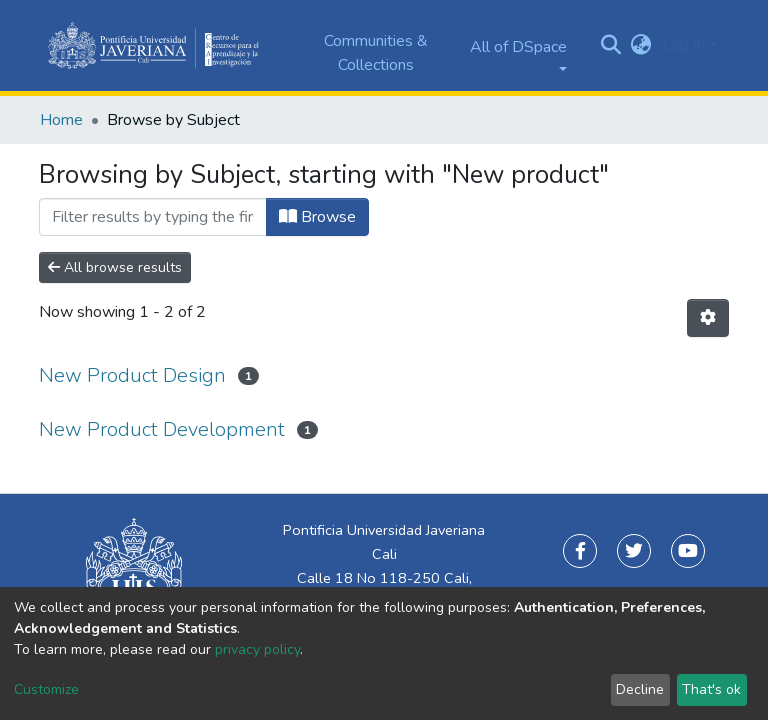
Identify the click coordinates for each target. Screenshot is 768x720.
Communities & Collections (376, 53)
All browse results (115, 267)
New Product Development (162, 429)
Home (61, 120)
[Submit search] (611, 46)
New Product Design (132, 375)
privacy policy (257, 649)
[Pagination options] (708, 318)
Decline (640, 689)
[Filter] (153, 217)
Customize (46, 689)
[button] (641, 45)
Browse (317, 217)
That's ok (711, 689)
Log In (683, 45)
